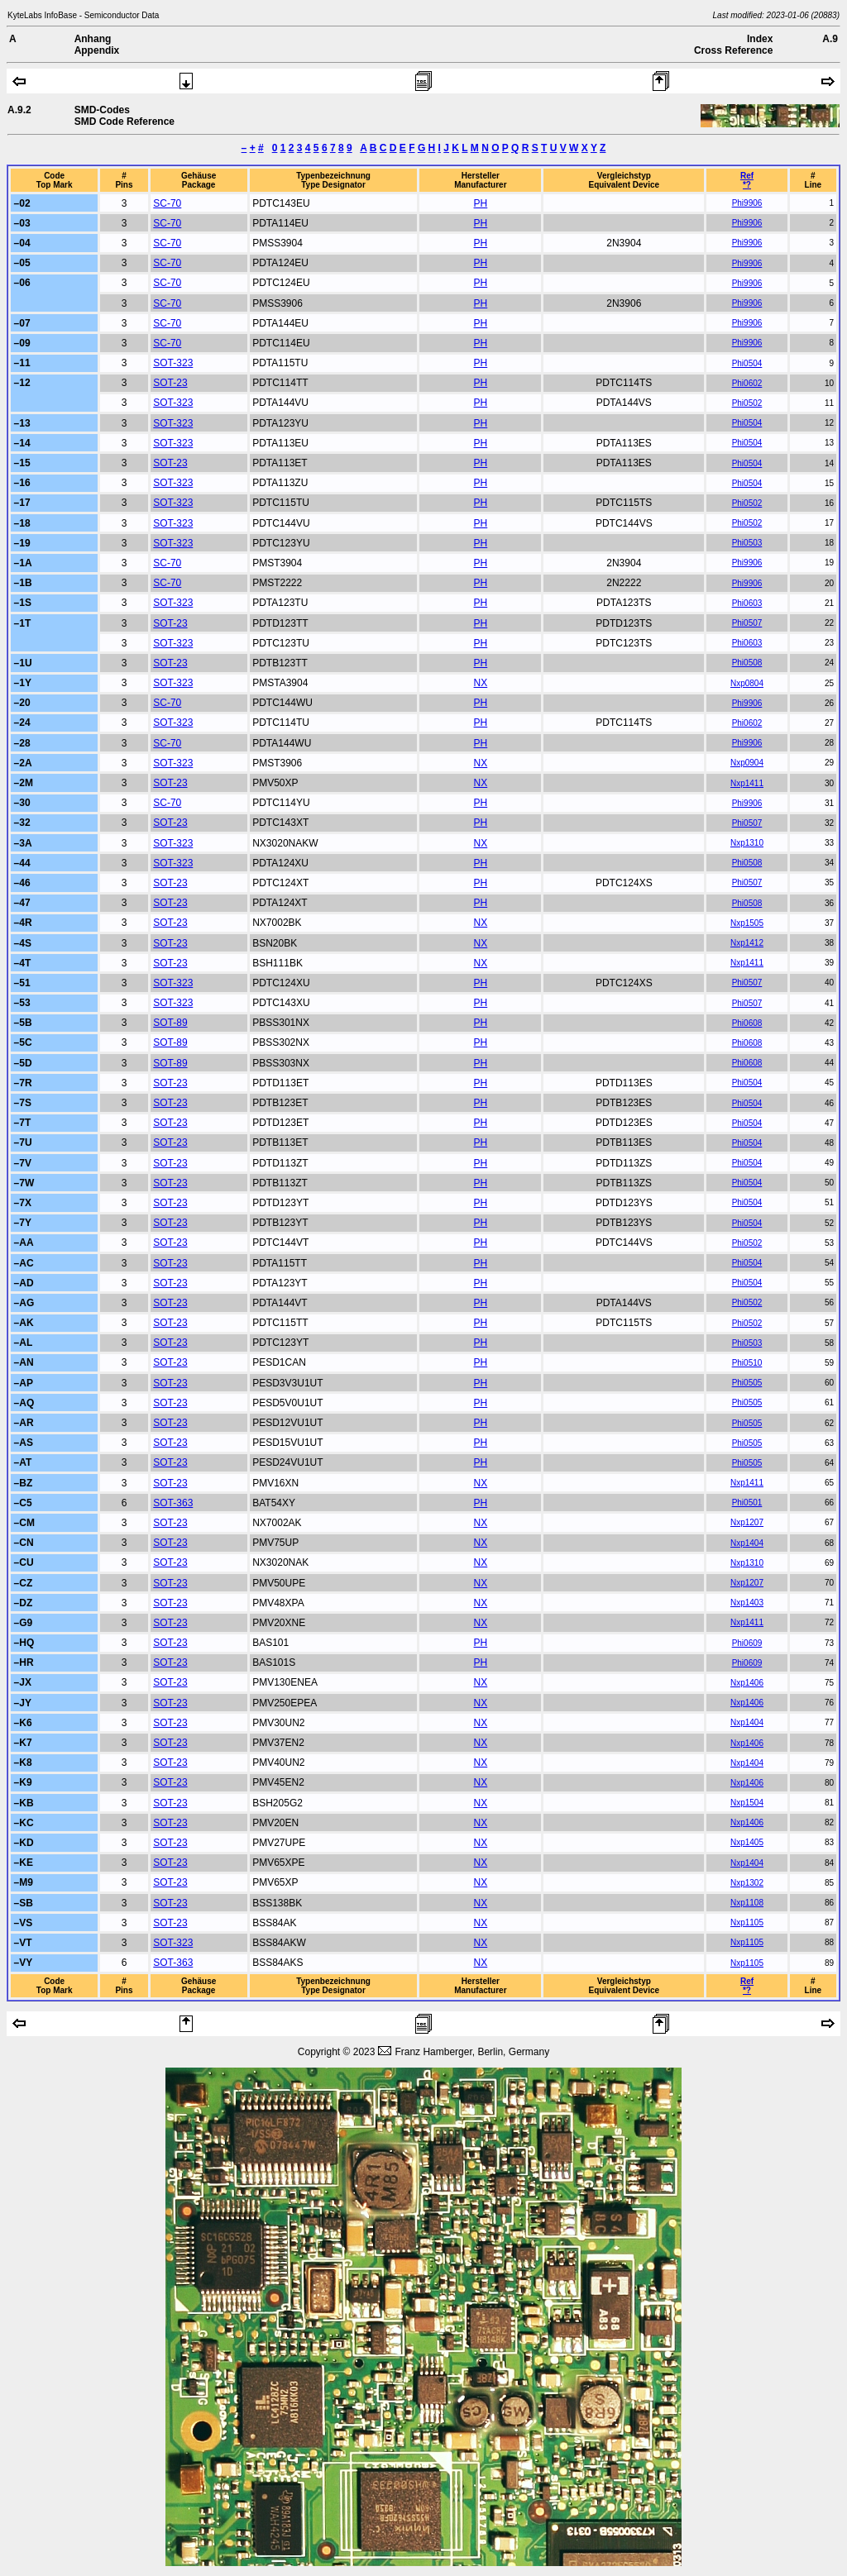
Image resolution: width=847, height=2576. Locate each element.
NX (481, 683)
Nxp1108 (746, 1902)
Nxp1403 (746, 1602)
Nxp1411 (746, 783)
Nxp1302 (746, 1882)
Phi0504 (747, 363)
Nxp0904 (746, 762)
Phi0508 (747, 662)
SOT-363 (173, 1503)
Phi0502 (747, 403)
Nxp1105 (746, 1922)
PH (481, 203)
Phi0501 (747, 1502)
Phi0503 (747, 542)
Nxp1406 (746, 1682)
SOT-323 (173, 363)
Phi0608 (747, 1023)
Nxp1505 (746, 923)
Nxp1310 (746, 842)
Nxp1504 (746, 1802)
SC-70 (167, 203)
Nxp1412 (746, 942)
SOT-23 (170, 383)
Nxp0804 (746, 683)
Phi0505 (747, 1382)
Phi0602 (747, 383)
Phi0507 (747, 622)
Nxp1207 (746, 1522)
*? (747, 184)
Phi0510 (747, 1362)
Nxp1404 (746, 1543)
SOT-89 (170, 1022)
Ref (747, 175)
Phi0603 (747, 603)
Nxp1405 (746, 1842)
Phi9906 (747, 203)
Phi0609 (747, 1643)
